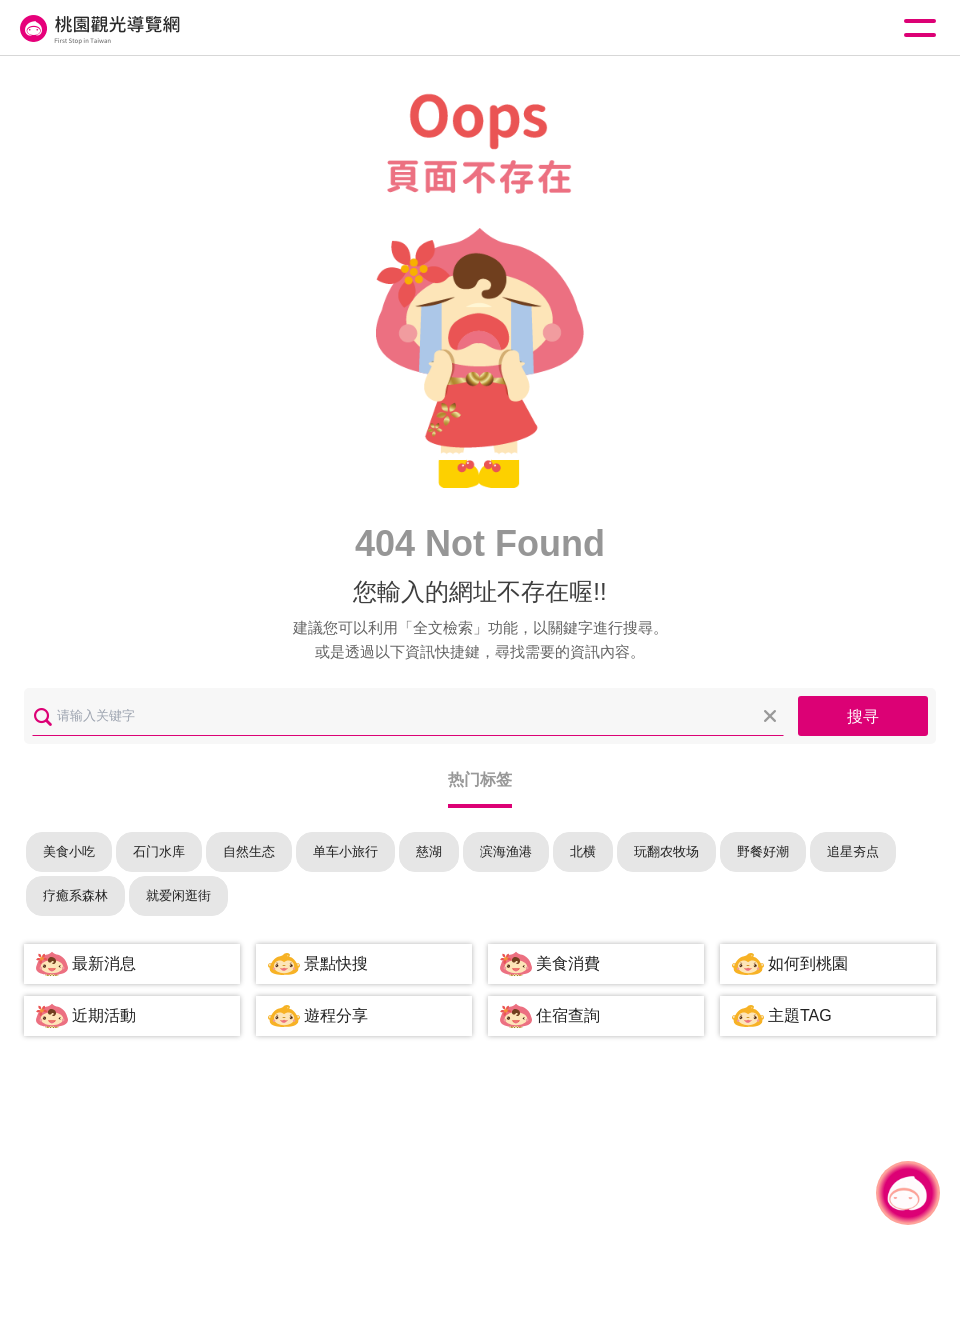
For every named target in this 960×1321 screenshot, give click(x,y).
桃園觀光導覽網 (98, 28)
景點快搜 (336, 963)
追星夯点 (853, 851)
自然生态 (249, 851)
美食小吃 (69, 851)
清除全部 (770, 716)
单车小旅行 (345, 851)
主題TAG (800, 1015)
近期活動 (104, 1015)
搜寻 (863, 716)
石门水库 (159, 851)
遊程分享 (336, 1015)
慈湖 (429, 851)
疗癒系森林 (75, 895)
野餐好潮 (763, 851)
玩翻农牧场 (666, 851)
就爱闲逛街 (178, 895)
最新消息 (104, 963)
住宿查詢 (568, 1015)
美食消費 (568, 963)
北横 (583, 851)
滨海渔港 (506, 851)
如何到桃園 (808, 963)
